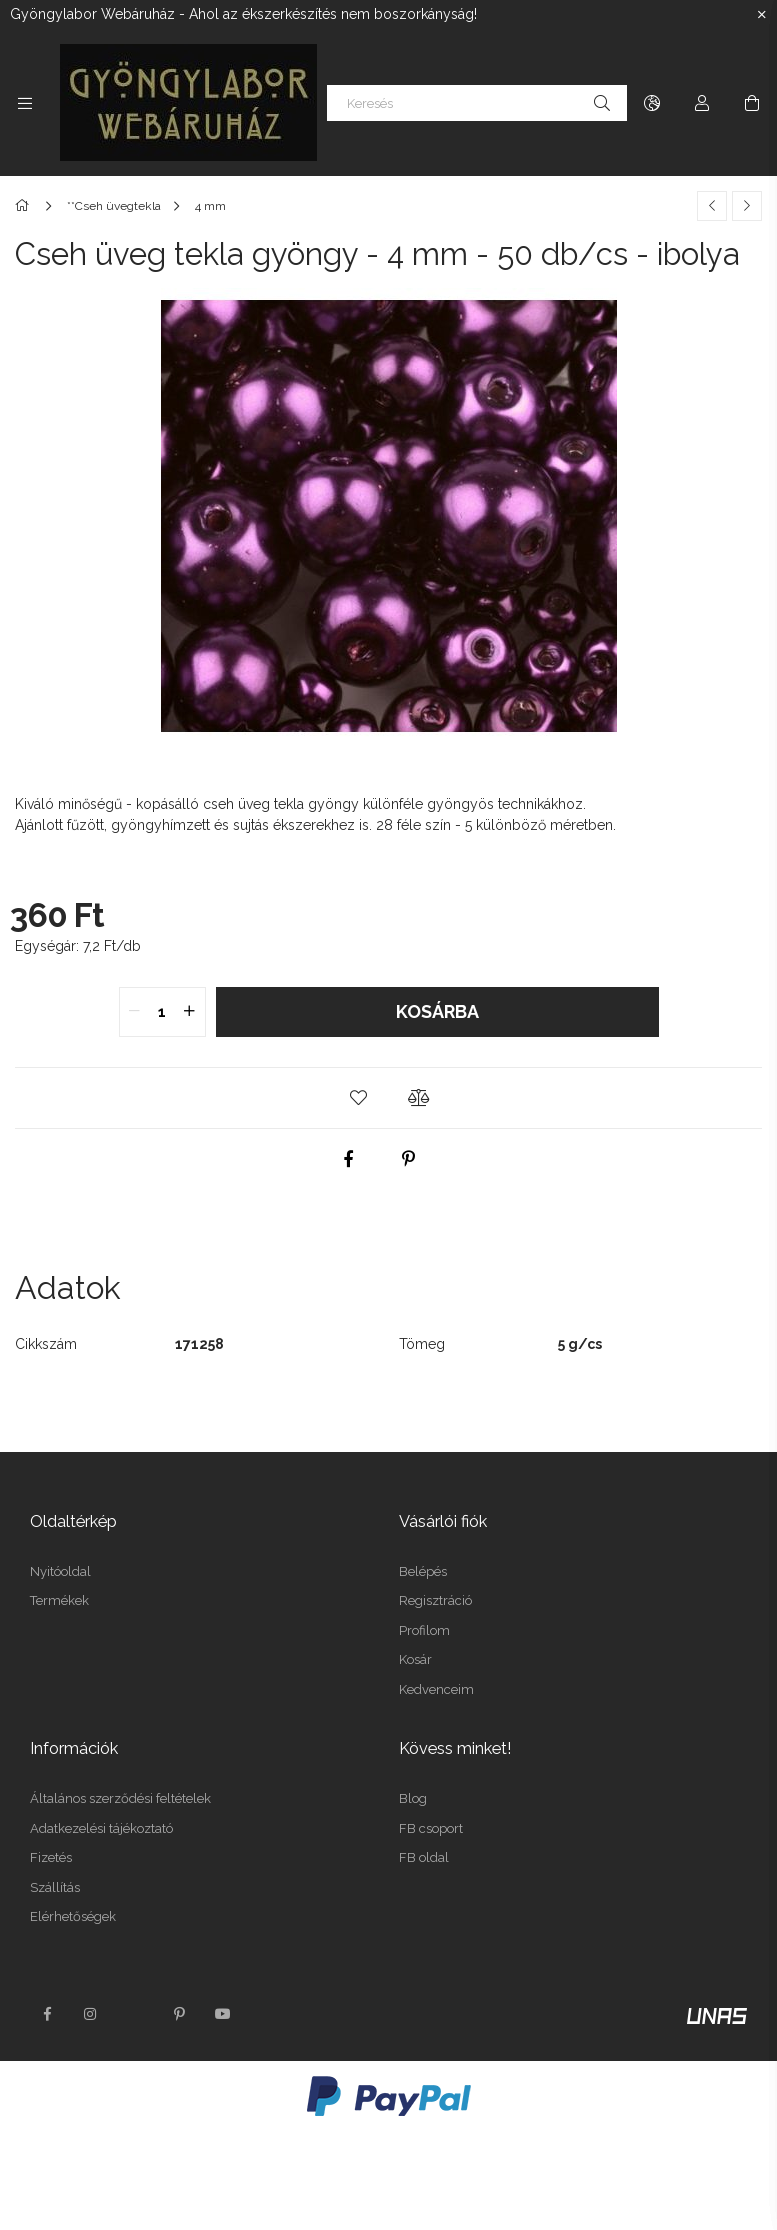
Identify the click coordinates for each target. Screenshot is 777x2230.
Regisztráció (435, 1600)
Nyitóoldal (60, 1571)
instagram (91, 2014)
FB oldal (424, 1857)
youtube (223, 2014)
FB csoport (431, 1828)
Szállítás (55, 1887)
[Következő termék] (747, 206)
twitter (135, 2014)
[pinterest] (408, 1159)
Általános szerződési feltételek (120, 1798)
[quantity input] (162, 1012)
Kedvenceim (436, 1689)
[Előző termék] (712, 206)
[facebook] (348, 1159)
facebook (47, 2014)
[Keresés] (477, 103)
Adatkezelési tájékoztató (101, 1828)
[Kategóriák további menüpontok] (25, 103)
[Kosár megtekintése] (752, 103)
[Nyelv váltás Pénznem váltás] (652, 103)
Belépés (423, 1571)
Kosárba (437, 1011)
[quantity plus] (190, 1012)
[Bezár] (762, 15)
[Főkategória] (25, 206)
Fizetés (51, 1857)
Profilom (424, 1630)
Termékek (59, 1600)
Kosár (415, 1659)
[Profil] (702, 103)
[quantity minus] (135, 1012)
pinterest (179, 2014)
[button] (359, 1098)
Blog (413, 1798)
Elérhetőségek (73, 1916)
